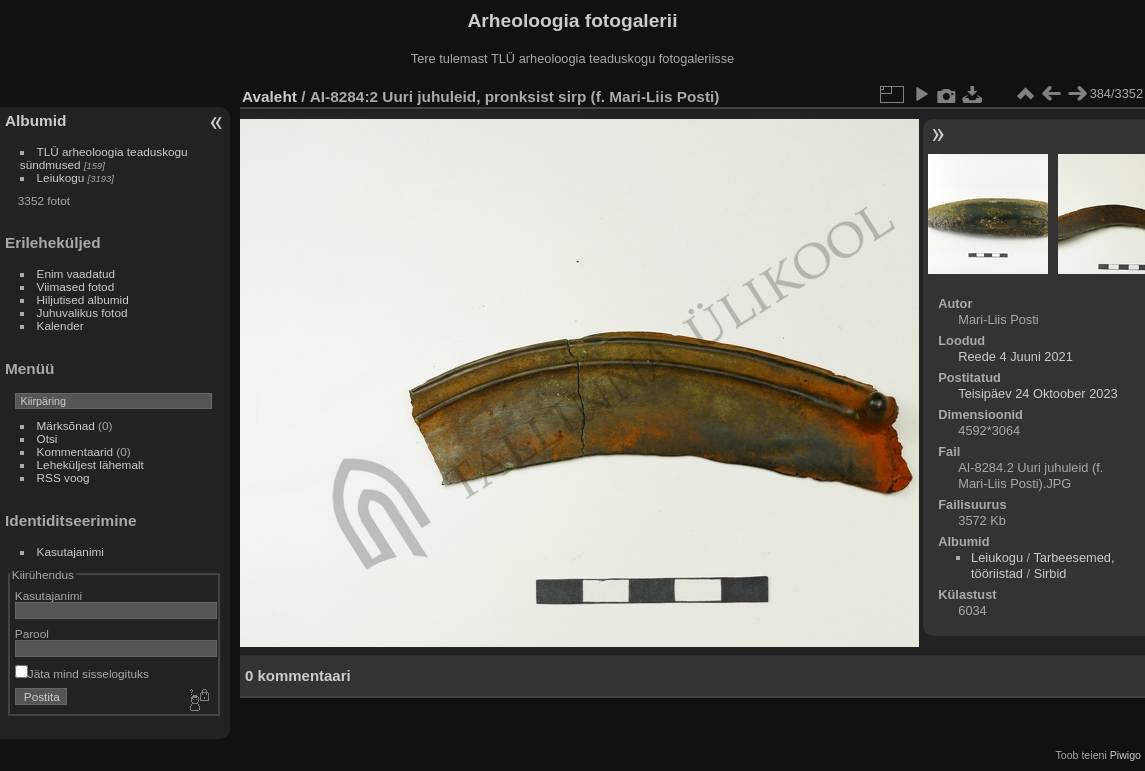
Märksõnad (66, 425)
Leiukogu (61, 177)
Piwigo (1125, 755)
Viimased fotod (76, 286)
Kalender (60, 325)
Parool (32, 633)
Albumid (35, 120)
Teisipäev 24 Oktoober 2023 (1037, 393)
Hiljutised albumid (83, 299)
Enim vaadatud (76, 273)
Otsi (47, 438)
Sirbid (1050, 573)
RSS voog (63, 477)
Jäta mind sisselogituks (82, 673)
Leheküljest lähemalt (90, 464)
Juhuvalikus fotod (82, 312)
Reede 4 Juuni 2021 (1015, 356)
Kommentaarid (75, 451)
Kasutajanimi (70, 551)
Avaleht (269, 96)
